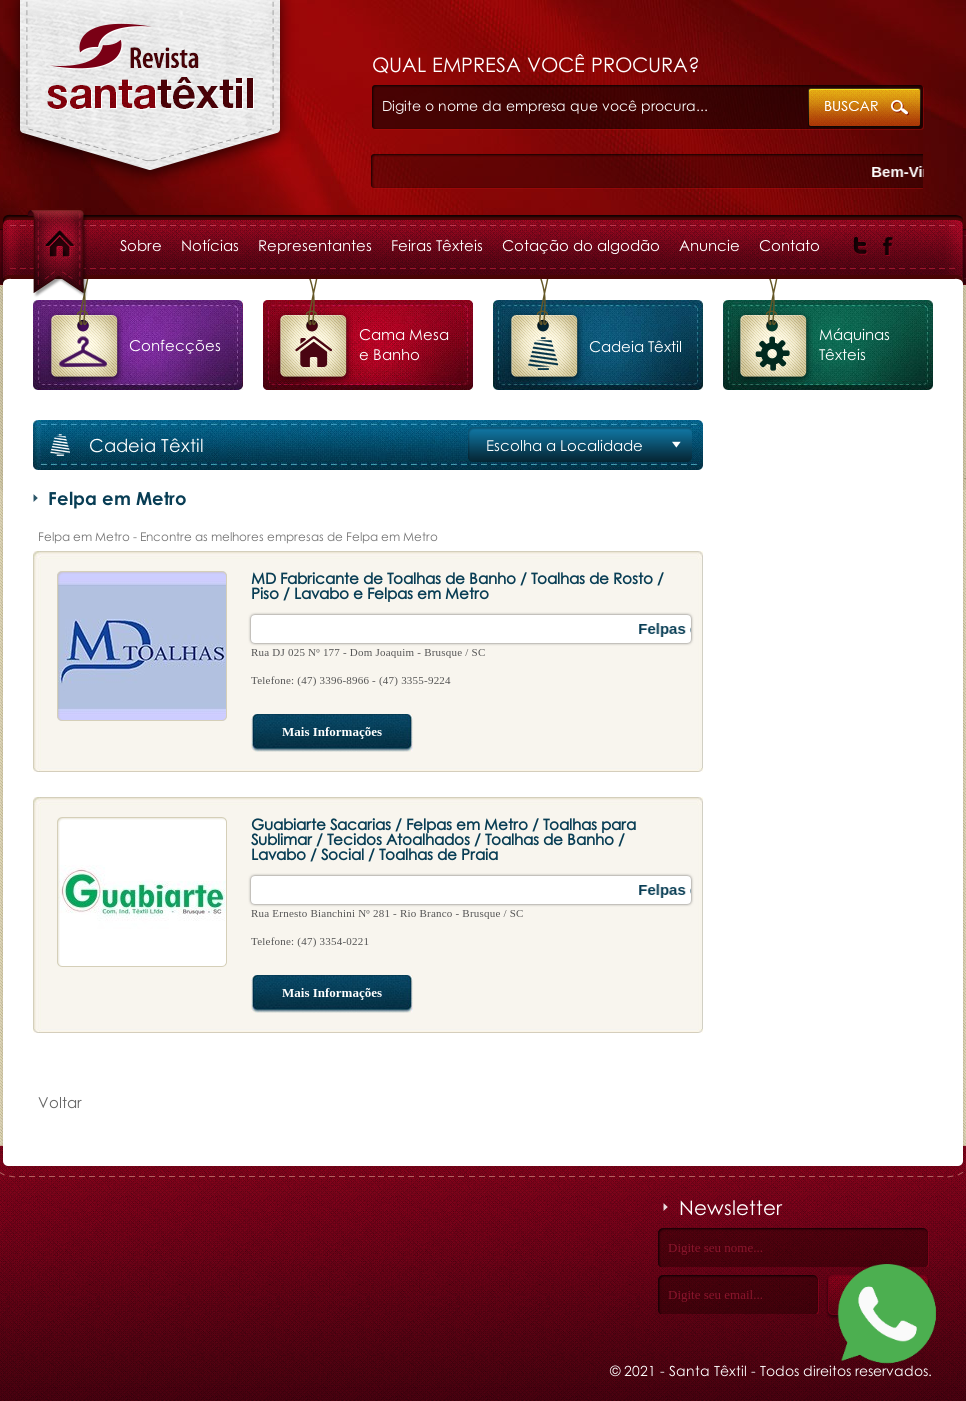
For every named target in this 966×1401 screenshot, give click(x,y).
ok (865, 108)
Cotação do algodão (581, 245)
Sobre (141, 245)
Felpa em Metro (150, 96)
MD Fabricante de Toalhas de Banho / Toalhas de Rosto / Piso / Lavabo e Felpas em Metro (457, 585)
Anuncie (709, 245)
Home (77, 245)
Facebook (888, 246)
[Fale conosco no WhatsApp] (887, 1317)
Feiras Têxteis (437, 245)
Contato (789, 245)
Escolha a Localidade (564, 445)
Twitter (860, 246)
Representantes (315, 245)
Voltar (60, 1102)
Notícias (210, 245)
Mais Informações (316, 733)
